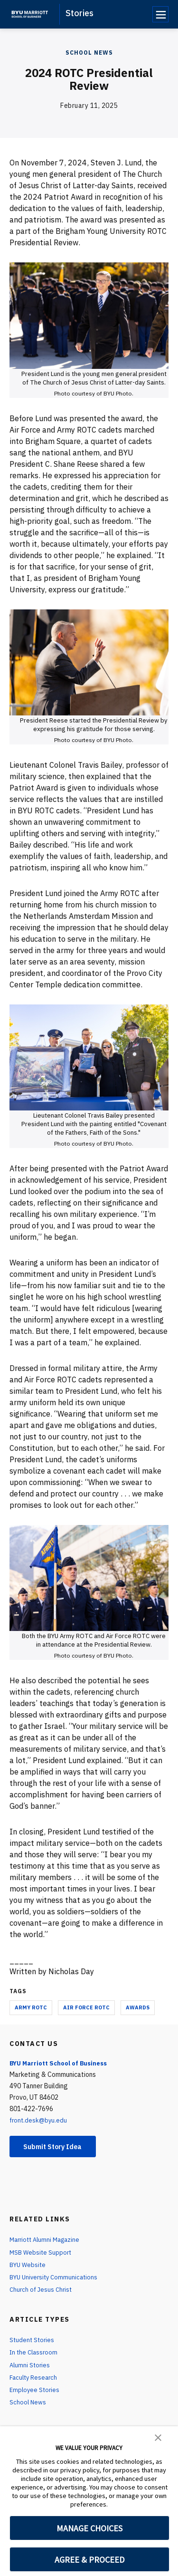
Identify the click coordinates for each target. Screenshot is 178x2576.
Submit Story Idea (58, 2147)
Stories (80, 13)
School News (89, 52)
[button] (158, 2436)
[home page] (29, 14)
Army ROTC (31, 2007)
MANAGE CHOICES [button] (89, 2528)
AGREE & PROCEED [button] (89, 2559)
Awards (138, 2007)
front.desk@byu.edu (39, 2120)
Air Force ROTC (86, 2007)
